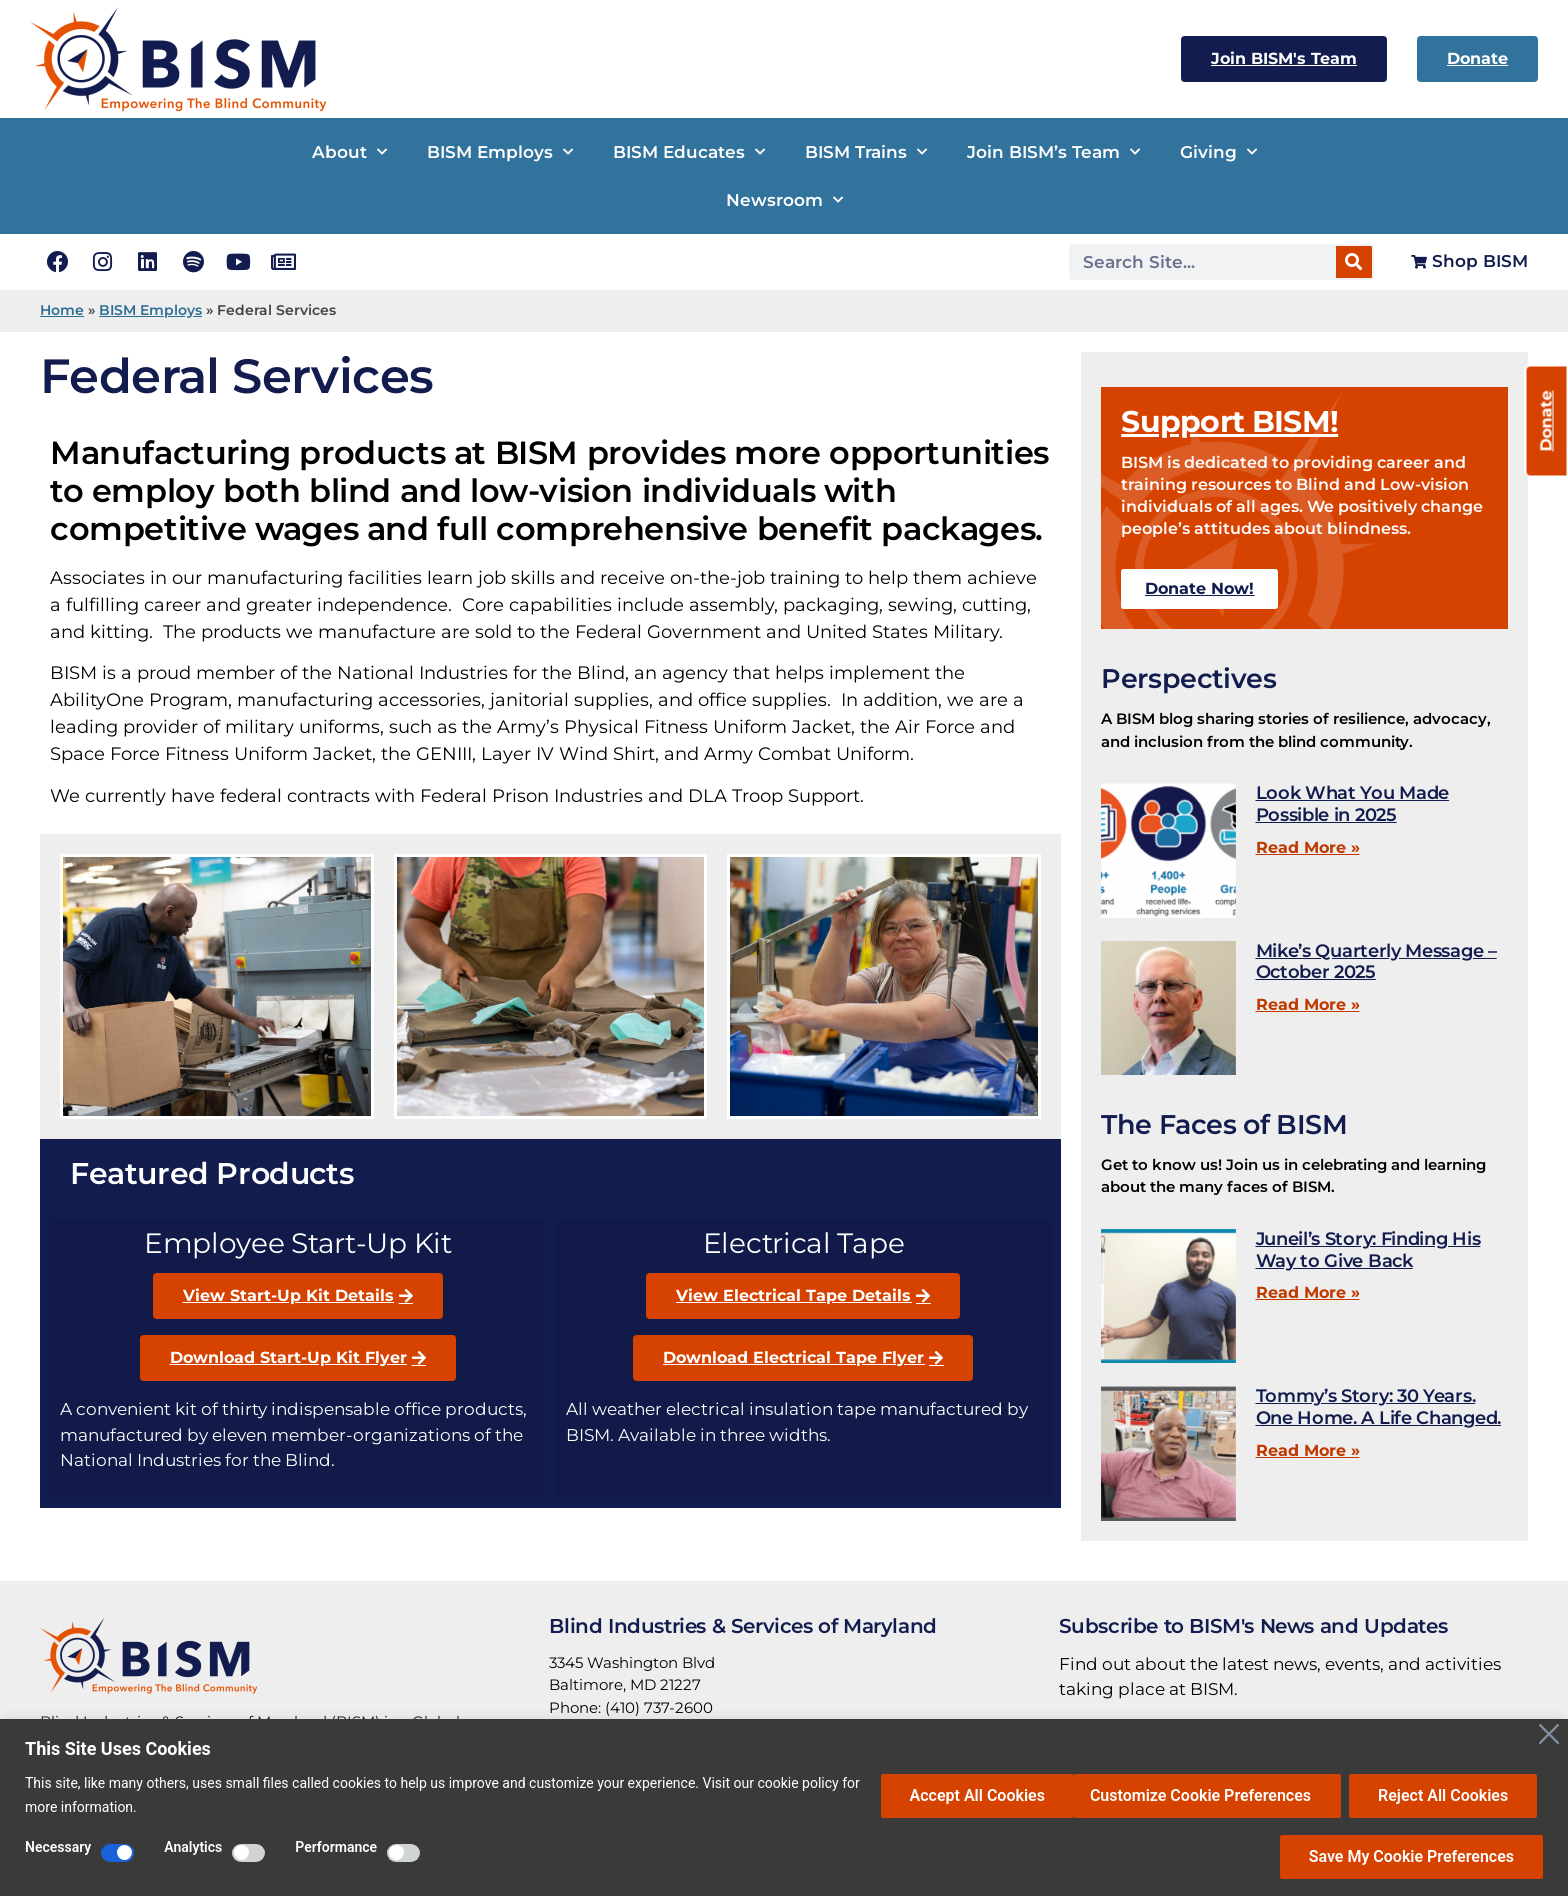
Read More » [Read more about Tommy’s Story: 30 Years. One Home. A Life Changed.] (1308, 1450)
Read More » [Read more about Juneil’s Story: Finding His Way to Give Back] (1308, 1292)
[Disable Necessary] (117, 1853)
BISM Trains (866, 152)
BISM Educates (689, 152)
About (349, 152)
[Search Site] (1203, 262)
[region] (784, 1807)
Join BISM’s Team (1053, 152)
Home (62, 310)
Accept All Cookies (1446, 1794)
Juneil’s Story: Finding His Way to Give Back (1368, 1250)
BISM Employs (500, 152)
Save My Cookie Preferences (1411, 1856)
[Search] (1354, 262)
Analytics (193, 1847)
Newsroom (784, 200)
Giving (1218, 152)
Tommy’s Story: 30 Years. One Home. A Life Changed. (1379, 1407)
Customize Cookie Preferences (1004, 1794)
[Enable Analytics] (248, 1853)
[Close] (1549, 1734)
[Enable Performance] (403, 1853)
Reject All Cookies (1248, 1794)
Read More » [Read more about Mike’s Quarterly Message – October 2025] (1308, 1004)
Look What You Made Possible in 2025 (1353, 804)
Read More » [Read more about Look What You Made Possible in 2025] (1308, 847)
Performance (336, 1847)
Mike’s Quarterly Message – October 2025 (1376, 962)
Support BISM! (1229, 421)
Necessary (58, 1847)
